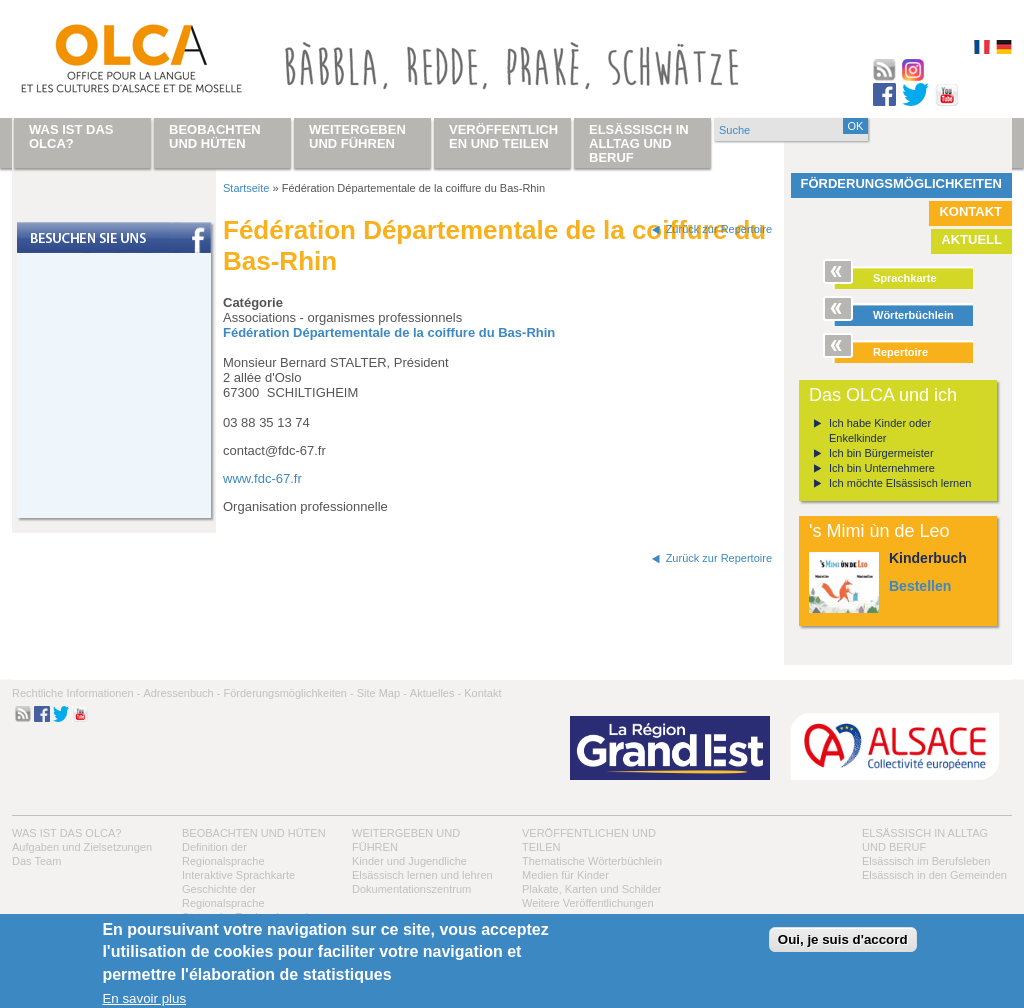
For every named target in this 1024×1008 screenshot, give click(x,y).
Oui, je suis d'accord (843, 939)
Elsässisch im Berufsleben (926, 861)
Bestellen (920, 586)
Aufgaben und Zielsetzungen (82, 847)
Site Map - (382, 693)
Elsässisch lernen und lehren (422, 875)
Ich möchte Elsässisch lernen (900, 483)
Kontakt (970, 211)
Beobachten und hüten (254, 833)
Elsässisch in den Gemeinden (934, 875)
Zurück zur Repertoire (719, 229)
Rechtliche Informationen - (76, 693)
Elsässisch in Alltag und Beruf (639, 143)
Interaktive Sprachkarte (238, 875)
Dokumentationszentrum (411, 889)
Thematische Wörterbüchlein (592, 861)
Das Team (36, 861)
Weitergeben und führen (357, 136)
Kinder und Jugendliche (409, 861)
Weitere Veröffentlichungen (588, 903)
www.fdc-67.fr (262, 478)
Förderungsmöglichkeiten (902, 183)
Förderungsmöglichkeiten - (288, 693)
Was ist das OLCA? (66, 833)
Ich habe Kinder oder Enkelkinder (880, 430)
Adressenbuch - (181, 693)
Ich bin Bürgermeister (881, 453)
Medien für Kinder (565, 875)
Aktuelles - (435, 693)
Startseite (246, 188)
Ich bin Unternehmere (882, 468)
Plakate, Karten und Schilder (591, 889)
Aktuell (971, 239)
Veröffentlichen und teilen (503, 136)
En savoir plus (144, 998)
